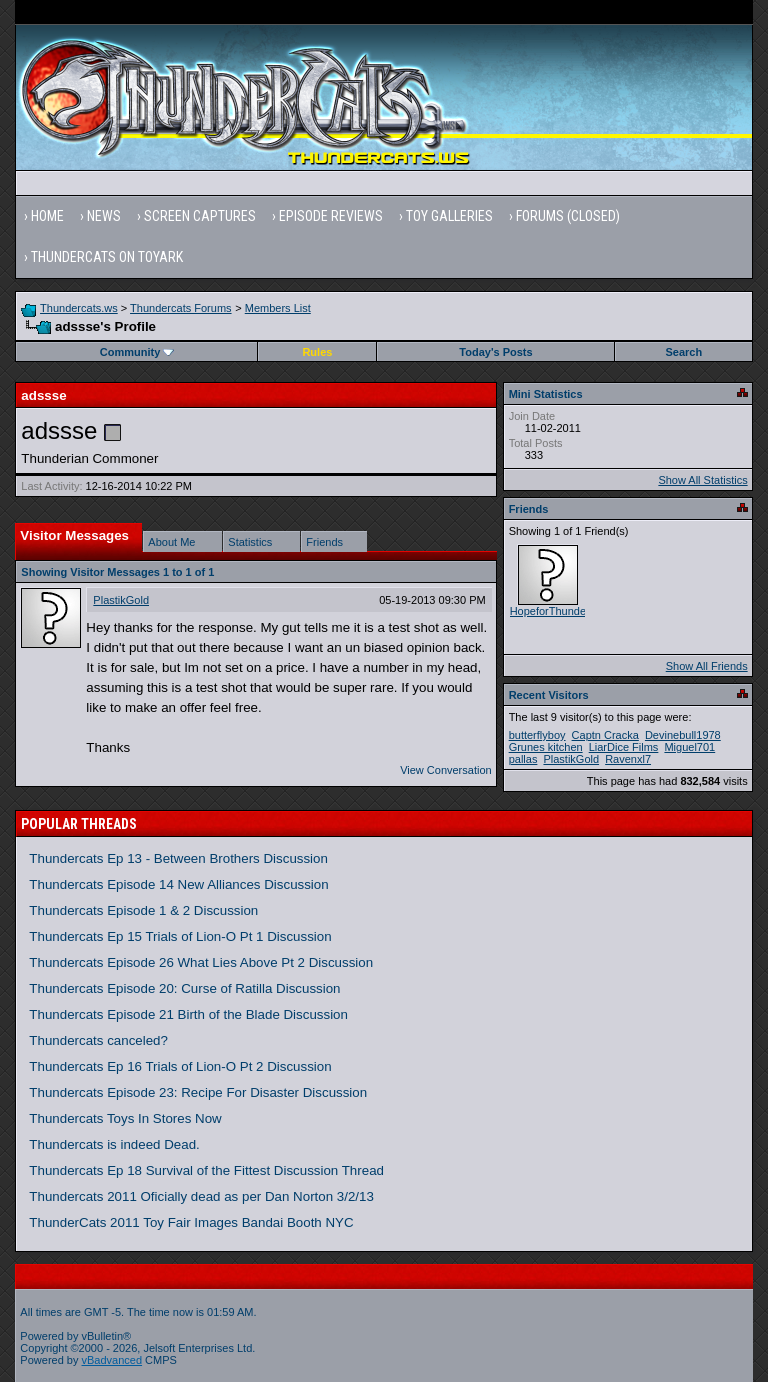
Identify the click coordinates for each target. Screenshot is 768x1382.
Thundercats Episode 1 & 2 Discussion (143, 910)
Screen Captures (200, 216)
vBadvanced (112, 1360)
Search (684, 352)
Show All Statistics (702, 480)
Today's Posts (495, 352)
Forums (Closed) (568, 216)
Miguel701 (689, 747)
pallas (523, 759)
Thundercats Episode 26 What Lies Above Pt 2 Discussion (201, 962)
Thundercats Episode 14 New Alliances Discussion (178, 884)
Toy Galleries (449, 216)
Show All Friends (707, 666)
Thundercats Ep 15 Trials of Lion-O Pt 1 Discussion (180, 936)
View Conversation (446, 770)
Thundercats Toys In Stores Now (125, 1118)
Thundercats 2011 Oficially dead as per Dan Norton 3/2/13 (201, 1196)
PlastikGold (121, 600)
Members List (278, 308)
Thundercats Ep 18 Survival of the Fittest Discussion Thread (206, 1170)
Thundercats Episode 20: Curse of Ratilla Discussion (184, 988)
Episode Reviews (331, 216)
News (104, 216)
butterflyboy (537, 735)
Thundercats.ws (79, 308)
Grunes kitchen (546, 747)
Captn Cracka (605, 735)
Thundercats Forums (180, 308)
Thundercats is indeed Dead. (114, 1144)
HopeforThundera (553, 611)
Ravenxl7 (628, 759)
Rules (317, 352)
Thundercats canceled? (98, 1040)
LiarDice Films (624, 747)
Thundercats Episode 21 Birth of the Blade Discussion (188, 1014)
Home (47, 216)
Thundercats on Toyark (107, 257)
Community (137, 352)
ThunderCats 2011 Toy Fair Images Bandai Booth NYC (191, 1222)
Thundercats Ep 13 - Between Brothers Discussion (178, 858)
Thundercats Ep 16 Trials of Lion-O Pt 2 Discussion (180, 1066)
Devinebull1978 (683, 735)
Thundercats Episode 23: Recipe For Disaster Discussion (198, 1092)
